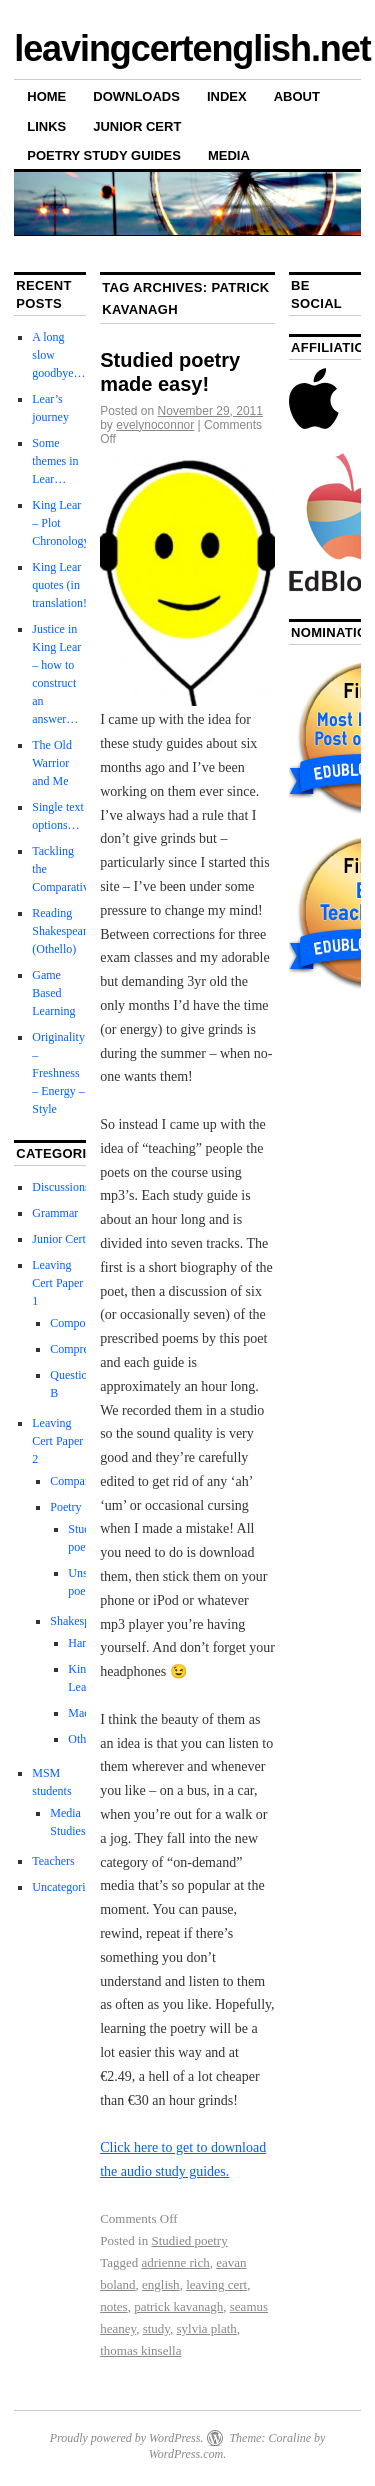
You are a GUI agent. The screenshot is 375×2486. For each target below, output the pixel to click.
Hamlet (85, 1643)
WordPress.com (186, 2454)
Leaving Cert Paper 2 (57, 1441)
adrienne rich (176, 2262)
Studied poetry (189, 2240)
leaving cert (216, 2284)
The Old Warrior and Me (52, 763)
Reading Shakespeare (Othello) (62, 931)
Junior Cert (137, 126)
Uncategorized (67, 1887)
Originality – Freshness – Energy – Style (58, 1073)
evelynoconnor (155, 425)
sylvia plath (206, 2328)
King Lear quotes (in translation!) (61, 585)
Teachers (53, 1861)
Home (46, 96)
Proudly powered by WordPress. (127, 2438)
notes (113, 2306)
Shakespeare (80, 1621)
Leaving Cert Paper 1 (57, 1283)
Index (227, 96)
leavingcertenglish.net (192, 48)
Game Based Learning (53, 993)
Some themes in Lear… (55, 461)
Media (229, 155)
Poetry (65, 1507)
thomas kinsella (140, 2350)
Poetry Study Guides (104, 155)
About (297, 96)
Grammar (55, 1213)
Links (46, 126)
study (156, 2328)
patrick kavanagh (178, 2306)
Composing (77, 1323)
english (161, 2284)
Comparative (81, 1481)
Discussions (60, 1187)
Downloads (136, 96)
